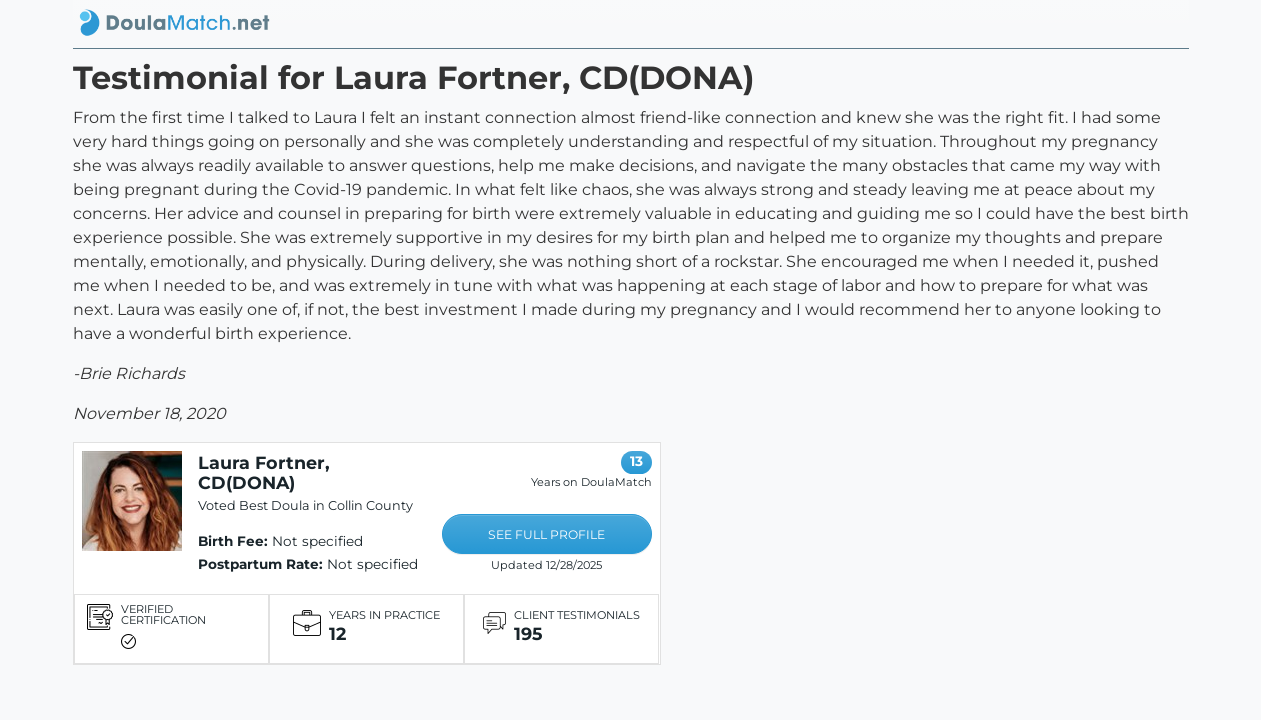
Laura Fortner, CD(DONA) (264, 472)
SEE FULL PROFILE (546, 534)
